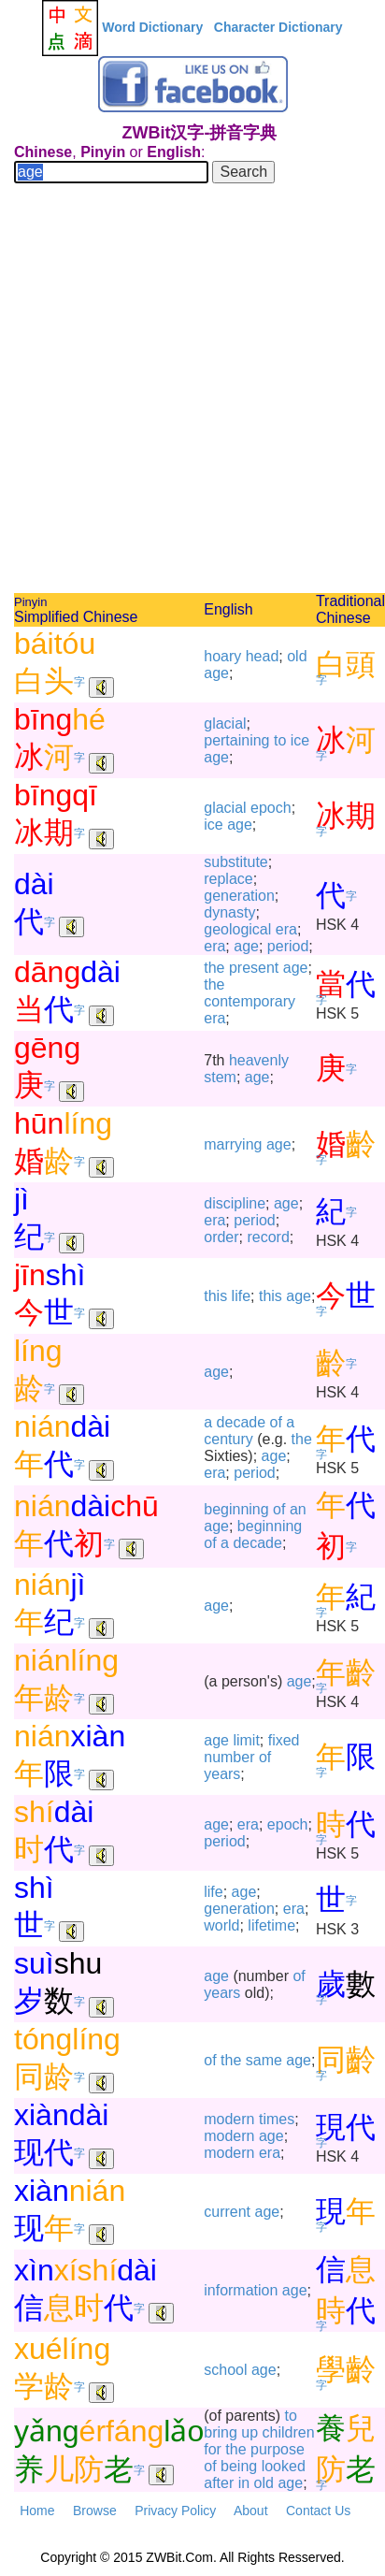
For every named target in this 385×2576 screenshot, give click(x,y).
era (286, 929)
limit (246, 1740)
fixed (284, 1740)
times (276, 2119)
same (264, 2060)
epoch (271, 808)
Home (37, 2510)
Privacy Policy (175, 2510)
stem (220, 1077)
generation (239, 896)
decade (241, 1422)
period (287, 946)
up (249, 2432)
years (222, 1774)
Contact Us (318, 2510)
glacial (225, 723)
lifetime (271, 1925)
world (221, 1925)
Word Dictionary (152, 27)
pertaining (236, 740)
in (244, 2483)
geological (237, 929)
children (289, 2432)
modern (229, 2119)
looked (284, 2466)
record (268, 1237)
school (225, 2370)
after (219, 2483)
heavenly (259, 1060)
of (276, 1422)
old (297, 656)
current (227, 2212)
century (228, 1439)
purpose (277, 2449)
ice (300, 740)
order (221, 1237)
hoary (222, 656)
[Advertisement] (192, 391)
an (298, 1509)
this (215, 1296)
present (253, 968)
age (216, 673)
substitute (235, 862)
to (280, 740)
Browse (95, 2510)
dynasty (229, 912)
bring (220, 2432)
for (212, 2449)
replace (228, 879)
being (239, 2466)
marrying (233, 1144)
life (241, 1296)
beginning (236, 1509)
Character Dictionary (278, 27)
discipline (234, 1203)
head (262, 656)
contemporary (249, 1001)
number (229, 1757)
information (241, 2290)
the (214, 968)
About (251, 2510)
